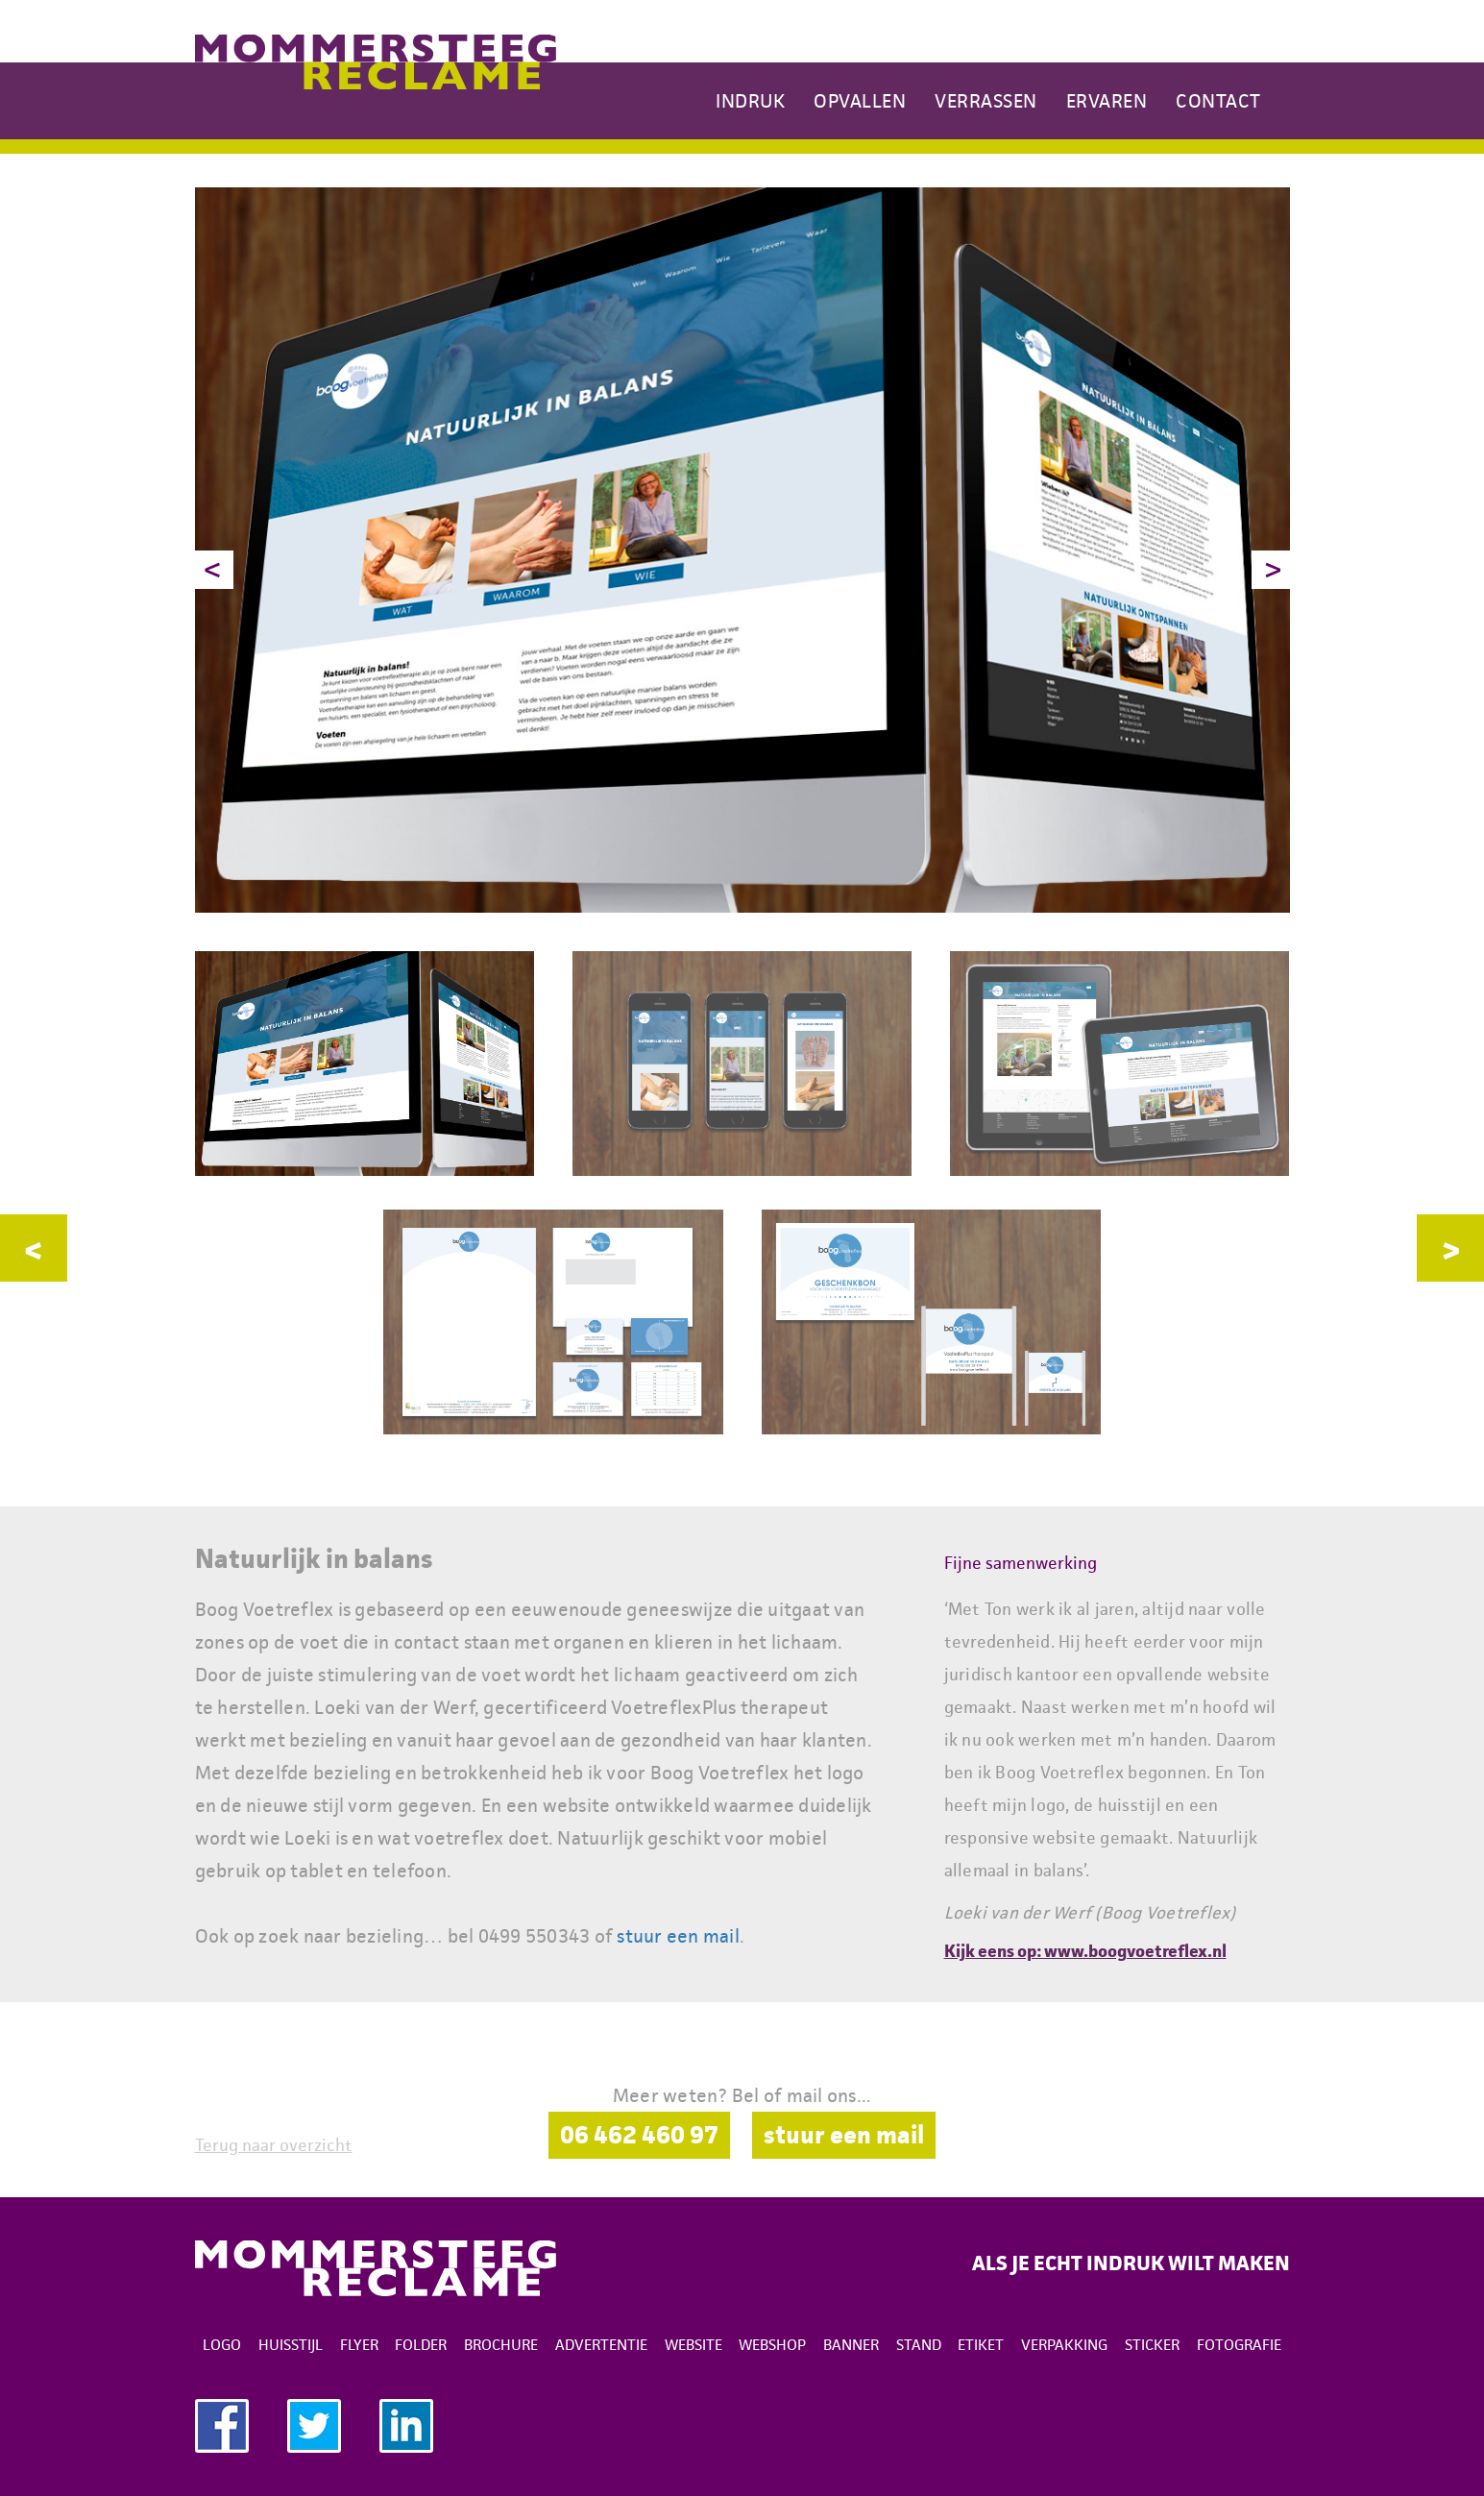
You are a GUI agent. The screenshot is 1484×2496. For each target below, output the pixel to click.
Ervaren (1107, 100)
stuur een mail (678, 1935)
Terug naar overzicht (274, 2145)
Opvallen (860, 100)
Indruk (750, 100)
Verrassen (986, 100)
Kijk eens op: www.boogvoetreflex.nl (1085, 1951)
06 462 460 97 (639, 2134)
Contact (1218, 100)
